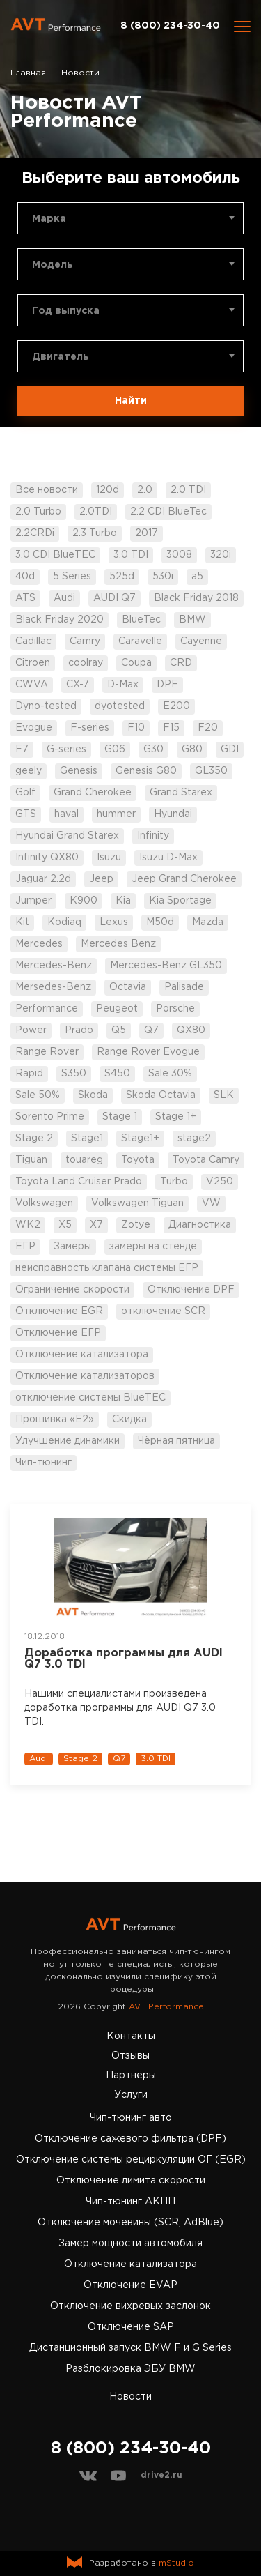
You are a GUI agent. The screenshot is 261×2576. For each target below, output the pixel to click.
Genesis (78, 771)
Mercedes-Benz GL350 (166, 965)
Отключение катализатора (81, 1354)
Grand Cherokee (93, 792)
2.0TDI (95, 512)
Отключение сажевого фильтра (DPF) (130, 2139)
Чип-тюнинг (43, 1462)
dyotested (120, 706)
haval (66, 814)
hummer (116, 814)
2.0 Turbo (38, 512)
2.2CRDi (34, 533)
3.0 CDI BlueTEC (55, 555)
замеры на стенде (153, 1246)
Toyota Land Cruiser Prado (78, 1182)
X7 (96, 1225)
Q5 (118, 1030)
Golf (25, 792)
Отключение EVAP (130, 2285)
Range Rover (47, 1052)
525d (121, 576)
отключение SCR (163, 1311)
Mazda (207, 922)
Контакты (130, 2036)
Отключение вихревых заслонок (130, 2306)
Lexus (114, 922)
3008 (179, 555)
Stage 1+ (175, 1117)
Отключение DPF (191, 1290)
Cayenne (201, 641)
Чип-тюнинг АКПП (130, 2201)
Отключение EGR (59, 1311)
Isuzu (109, 857)
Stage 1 (119, 1117)
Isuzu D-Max (168, 857)
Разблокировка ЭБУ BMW (130, 2369)
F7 (22, 749)
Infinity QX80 (47, 857)
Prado (79, 1030)
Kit (22, 922)
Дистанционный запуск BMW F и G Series (130, 2348)
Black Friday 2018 (196, 598)
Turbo (174, 1182)
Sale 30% (170, 1073)
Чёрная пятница (176, 1441)
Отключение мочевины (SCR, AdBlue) (130, 2222)
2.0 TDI (188, 490)
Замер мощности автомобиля (130, 2243)
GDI (230, 749)
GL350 (211, 771)
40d (25, 576)
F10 (136, 728)
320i (220, 555)
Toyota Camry (206, 1160)
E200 (176, 706)
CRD (181, 663)
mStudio (176, 2563)
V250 (219, 1182)
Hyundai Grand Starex (67, 836)
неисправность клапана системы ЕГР (106, 1268)
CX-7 (77, 684)
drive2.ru (161, 2475)
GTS (25, 814)
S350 (73, 1073)
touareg (84, 1160)
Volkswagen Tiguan (137, 1203)
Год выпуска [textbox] (66, 311)
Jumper (33, 901)
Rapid (29, 1073)
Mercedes (39, 944)
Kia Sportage (180, 901)
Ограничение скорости (72, 1290)
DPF (167, 684)
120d (107, 490)
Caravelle (140, 641)
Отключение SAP (131, 2327)
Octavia (127, 987)
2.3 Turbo (94, 533)
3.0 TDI (130, 555)
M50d (160, 922)
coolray (85, 663)
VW (211, 1203)
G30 (153, 749)
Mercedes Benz (118, 944)
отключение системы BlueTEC (90, 1398)
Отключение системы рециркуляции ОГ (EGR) (131, 2160)
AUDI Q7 (114, 598)
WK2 (27, 1225)
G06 (114, 749)
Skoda (93, 1095)
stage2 (194, 1138)
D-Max (123, 684)
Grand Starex (181, 792)
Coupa (136, 663)
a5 (197, 576)
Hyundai (173, 814)
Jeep (101, 879)
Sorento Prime (49, 1117)
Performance (46, 1009)
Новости (130, 2397)
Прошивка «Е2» (54, 1419)
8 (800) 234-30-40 (170, 26)
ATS (25, 598)
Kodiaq (64, 922)
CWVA (31, 684)
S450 (117, 1073)
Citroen (32, 663)
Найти (131, 401)
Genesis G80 (146, 771)
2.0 (144, 490)
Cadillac (33, 641)
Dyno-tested (46, 706)
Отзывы (130, 2056)
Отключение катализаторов (85, 1376)
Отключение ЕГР (58, 1333)
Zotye (135, 1225)
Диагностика (199, 1225)
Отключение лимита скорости (130, 2181)
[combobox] (130, 218)
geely (28, 771)
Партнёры (131, 2075)
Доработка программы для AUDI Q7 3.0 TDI (123, 1659)
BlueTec (141, 620)
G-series (66, 749)
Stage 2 (34, 1138)
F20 (208, 728)
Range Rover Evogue (148, 1052)
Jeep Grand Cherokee (184, 879)
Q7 (151, 1030)
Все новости (46, 490)
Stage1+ (140, 1138)
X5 (65, 1225)
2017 (146, 533)
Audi (64, 598)
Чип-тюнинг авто (131, 2118)
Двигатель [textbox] (60, 357)
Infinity (153, 836)
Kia (123, 901)
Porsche (175, 1009)
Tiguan (31, 1160)
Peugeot (117, 1009)
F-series (89, 728)
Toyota (138, 1160)
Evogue (33, 728)
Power (31, 1030)
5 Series (72, 576)
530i (162, 576)
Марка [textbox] (49, 219)
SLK (224, 1095)
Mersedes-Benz (53, 987)
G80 (192, 749)
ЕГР (25, 1246)
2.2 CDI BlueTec (168, 512)
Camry (85, 641)
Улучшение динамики (67, 1441)
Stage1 (87, 1138)
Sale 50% (37, 1095)
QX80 (191, 1030)
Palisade (184, 987)
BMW (192, 620)
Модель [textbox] (52, 265)
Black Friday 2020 (59, 620)
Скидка (129, 1419)
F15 (171, 728)
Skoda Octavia (161, 1095)
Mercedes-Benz (53, 965)
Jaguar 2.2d (43, 879)
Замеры (72, 1246)
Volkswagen (44, 1203)
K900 (83, 901)
